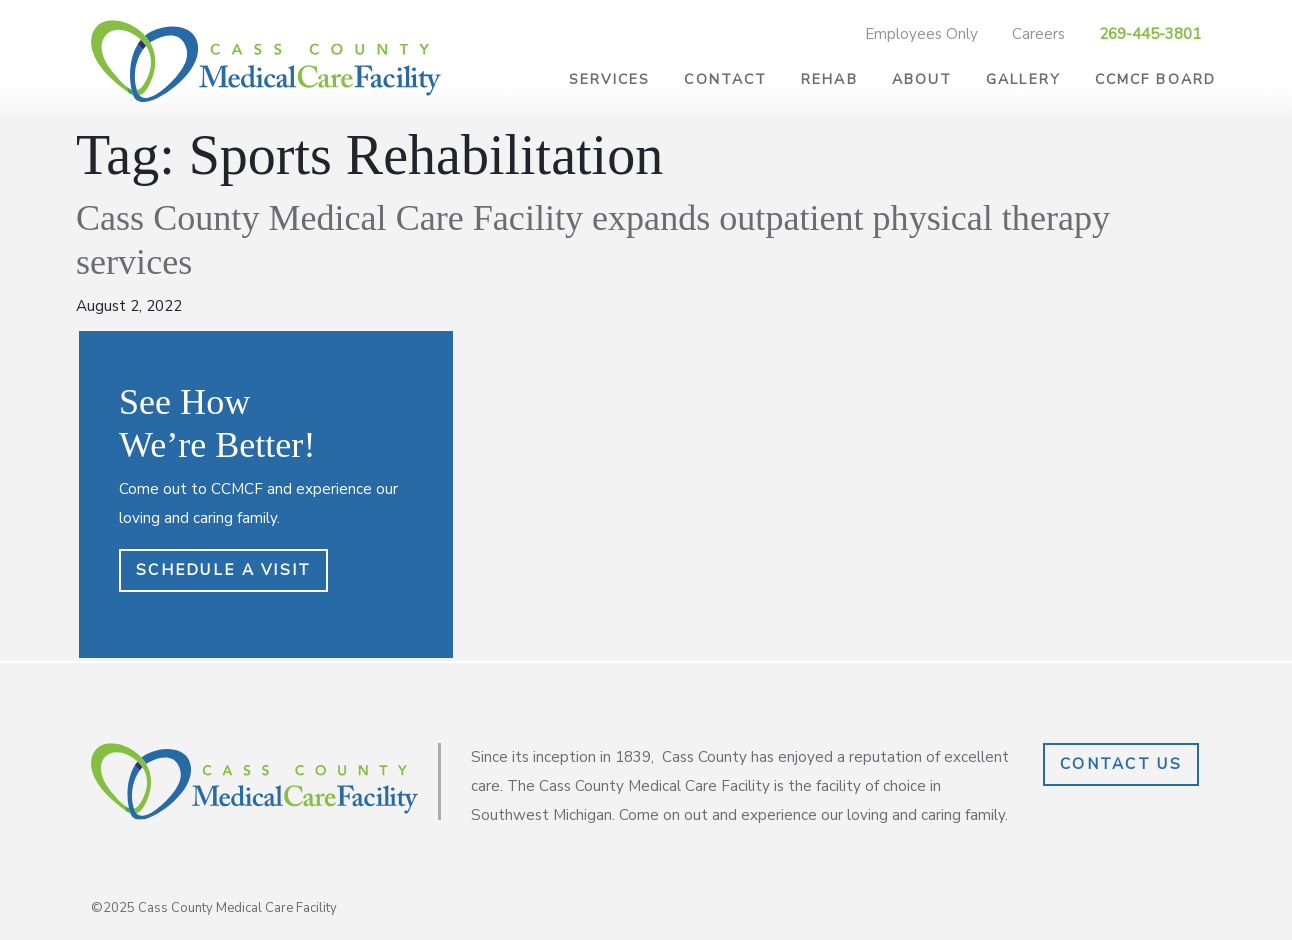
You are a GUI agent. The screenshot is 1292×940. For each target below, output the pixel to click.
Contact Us (1121, 764)
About (922, 79)
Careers (1038, 34)
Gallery (1023, 79)
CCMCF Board (1155, 79)
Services (610, 79)
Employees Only (921, 34)
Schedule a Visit (223, 570)
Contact (725, 79)
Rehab (829, 79)
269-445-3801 (1150, 34)
